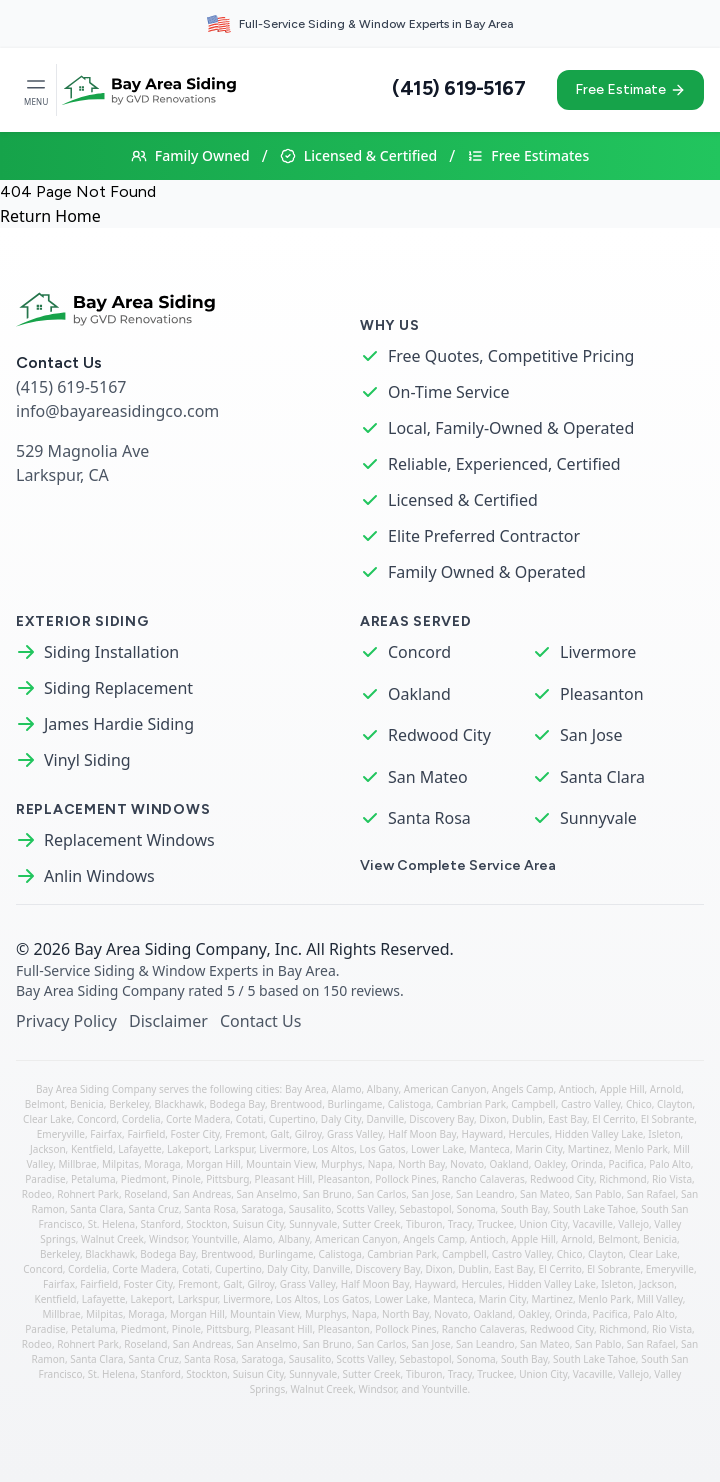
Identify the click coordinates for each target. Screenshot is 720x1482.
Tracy (460, 1224)
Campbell (533, 1104)
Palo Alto (670, 1164)
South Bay (524, 1209)
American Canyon (445, 1089)
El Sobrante (667, 1119)
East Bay (567, 1119)
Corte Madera (198, 1119)
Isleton (664, 1134)
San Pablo (598, 1194)
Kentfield (92, 1149)
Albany (383, 1089)
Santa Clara (602, 777)
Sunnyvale (598, 818)
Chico (639, 1104)
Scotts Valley (366, 1209)
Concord (419, 652)
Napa (380, 1164)
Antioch (577, 1089)
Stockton (206, 1224)
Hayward (483, 1134)
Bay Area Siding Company (170, 949)
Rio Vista (672, 1179)
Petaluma (93, 1179)
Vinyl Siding (87, 760)
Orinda (587, 1164)
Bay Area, (308, 1089)
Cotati (250, 1119)
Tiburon (424, 1224)
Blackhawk (179, 1104)
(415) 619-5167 (458, 88)
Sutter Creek (371, 1224)
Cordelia (141, 1119)
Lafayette (140, 1149)
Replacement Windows (129, 840)
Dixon (492, 1119)
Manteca (489, 1149)
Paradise (45, 1179)
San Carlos (381, 1194)
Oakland (419, 694)
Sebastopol (425, 1209)
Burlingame (355, 1104)
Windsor (168, 1239)
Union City (543, 1224)
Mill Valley (660, 1299)
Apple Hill (622, 1089)
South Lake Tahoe (594, 1209)
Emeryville (61, 1134)
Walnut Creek (112, 1239)
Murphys (342, 1164)
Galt (279, 1134)
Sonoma (476, 1209)
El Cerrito (613, 1119)
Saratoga (262, 1209)
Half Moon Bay (422, 1134)
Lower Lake (437, 1149)
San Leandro (485, 1194)
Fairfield (146, 1134)
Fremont (245, 1134)
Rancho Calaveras (483, 1179)
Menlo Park (641, 1149)
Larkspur (234, 1149)
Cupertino (292, 1119)
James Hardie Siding (119, 724)
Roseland (145, 1194)
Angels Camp (523, 1089)
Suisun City (258, 1224)
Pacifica (625, 1164)
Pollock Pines (405, 1179)
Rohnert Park (88, 1194)
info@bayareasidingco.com (117, 411)
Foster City (195, 1134)
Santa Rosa (429, 818)
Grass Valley (355, 1134)
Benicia (87, 1104)
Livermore (598, 652)
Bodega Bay (238, 1104)
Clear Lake (47, 1119)
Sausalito (310, 1209)
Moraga (162, 1164)
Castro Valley (591, 1104)
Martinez (588, 1149)
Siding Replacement (118, 688)
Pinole (186, 1179)
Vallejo (633, 1224)
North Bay (421, 1164)
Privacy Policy (66, 1021)
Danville (386, 1119)
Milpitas (120, 1164)
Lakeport (188, 1149)
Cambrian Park (471, 1104)
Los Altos (333, 1149)
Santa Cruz (154, 1209)
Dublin (527, 1119)
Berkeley (129, 1104)
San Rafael (651, 1194)
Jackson (48, 1149)
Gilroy (308, 1134)
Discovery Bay (441, 1119)
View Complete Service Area (458, 865)
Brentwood (296, 1104)
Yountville (215, 1239)
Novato (467, 1164)
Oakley (549, 1164)
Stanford (160, 1224)
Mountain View (281, 1164)
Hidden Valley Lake (599, 1134)
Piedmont (144, 1179)
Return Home (50, 216)
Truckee (495, 1224)
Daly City (341, 1119)
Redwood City (439, 735)
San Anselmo (267, 1194)
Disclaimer (168, 1021)
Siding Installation (111, 652)
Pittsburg (227, 1179)
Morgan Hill (213, 1164)
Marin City (538, 1149)
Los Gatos (383, 1149)
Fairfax (106, 1134)
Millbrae (78, 1164)
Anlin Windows (99, 876)
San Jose (591, 735)
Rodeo (37, 1194)
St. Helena (111, 1224)
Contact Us (260, 1021)
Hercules (529, 1134)
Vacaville (593, 1224)
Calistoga (409, 1104)
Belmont (45, 1104)
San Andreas (202, 1194)
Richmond (623, 1179)
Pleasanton (602, 694)
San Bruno (327, 1194)
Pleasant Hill (284, 1179)
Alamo (347, 1089)
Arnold (665, 1089)
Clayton (674, 1104)
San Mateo (428, 777)
